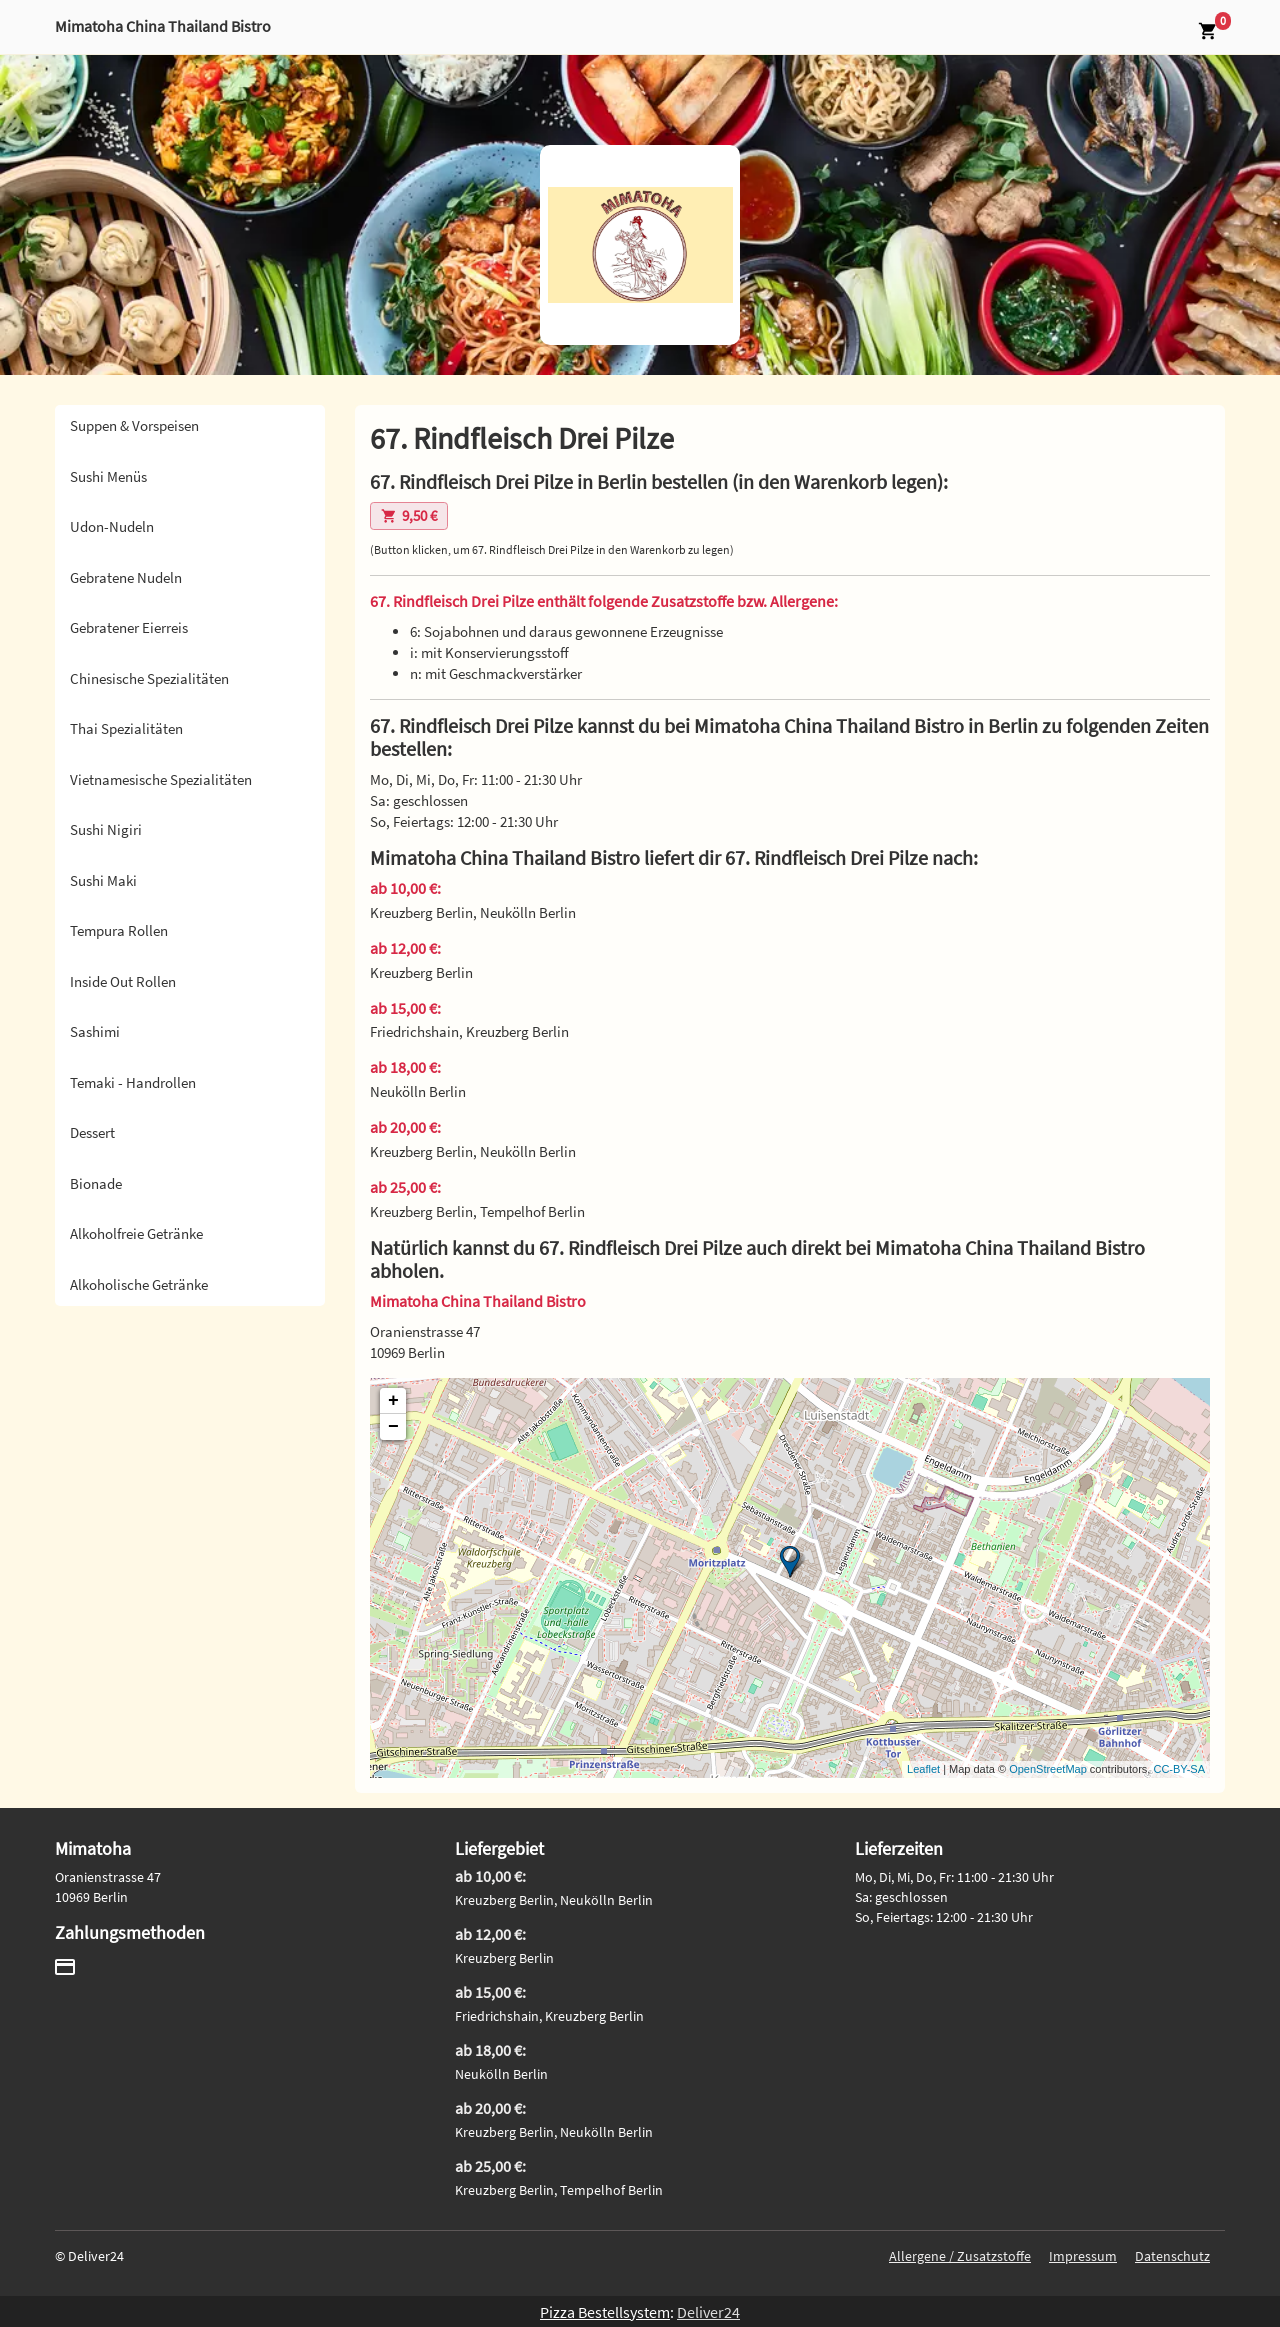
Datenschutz (1172, 2256)
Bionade (96, 1183)
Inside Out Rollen (123, 981)
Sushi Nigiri (106, 829)
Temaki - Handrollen (133, 1082)
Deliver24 (708, 2312)
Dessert (92, 1132)
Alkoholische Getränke (139, 1284)
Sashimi (95, 1031)
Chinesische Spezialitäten (149, 678)
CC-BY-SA (1179, 1769)
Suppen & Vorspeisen (134, 425)
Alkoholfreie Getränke (136, 1233)
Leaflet (923, 1769)
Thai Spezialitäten (126, 728)
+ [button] (393, 1401)
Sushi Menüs (108, 476)
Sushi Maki (103, 880)
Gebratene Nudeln (126, 577)
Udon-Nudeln (112, 526)
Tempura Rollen (119, 930)
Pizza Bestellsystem (605, 2312)
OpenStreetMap (1048, 1769)
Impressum (1083, 2256)
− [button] (393, 1427)
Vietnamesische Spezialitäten (161, 779)
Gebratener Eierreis (129, 627)
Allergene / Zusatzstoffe (960, 2256)
